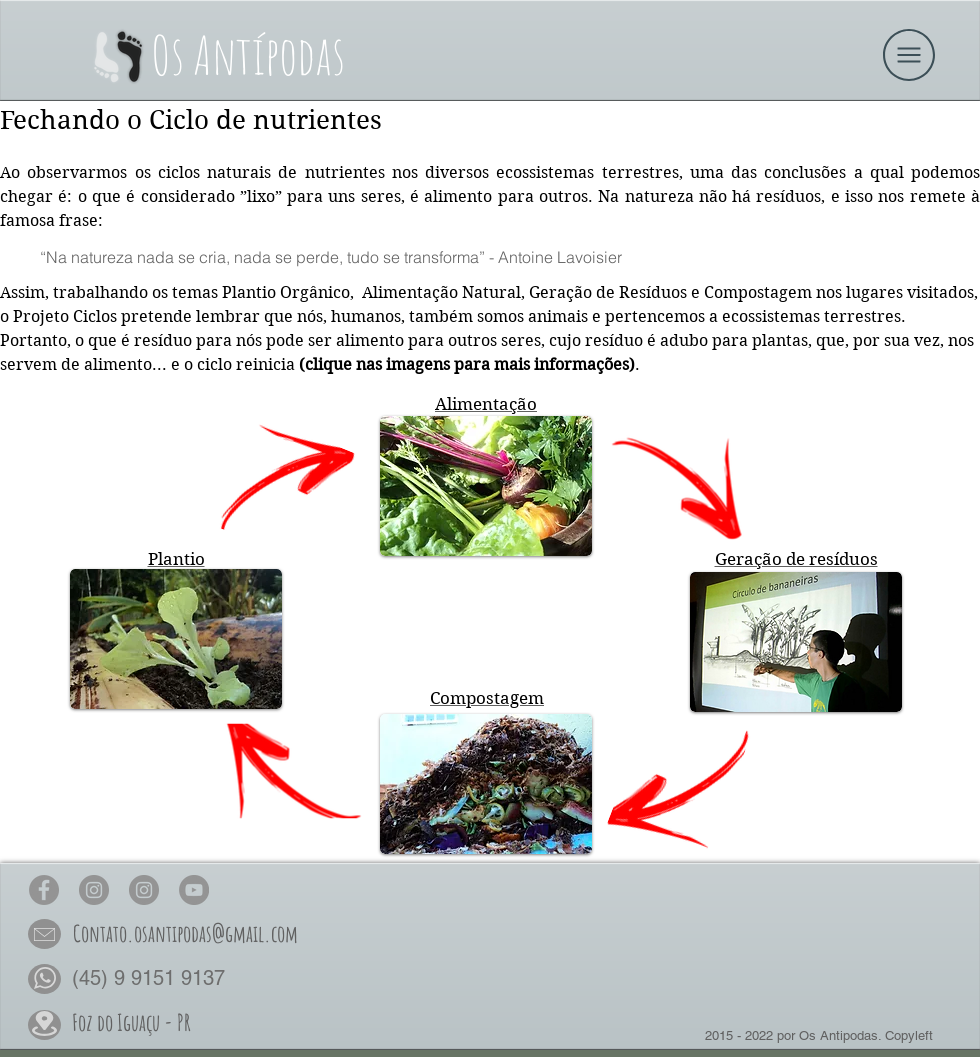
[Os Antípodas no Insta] (94, 890)
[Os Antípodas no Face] (44, 890)
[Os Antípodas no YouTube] (194, 890)
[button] (909, 55)
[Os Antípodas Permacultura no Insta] (144, 890)
